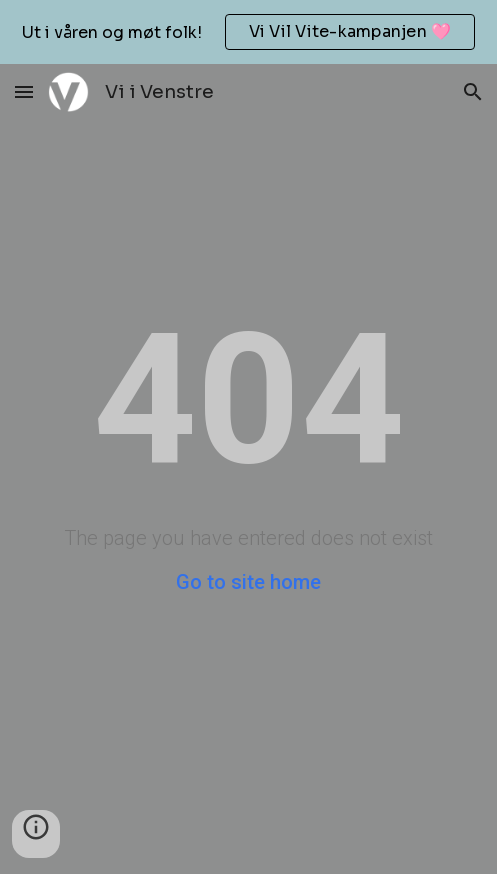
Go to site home (248, 582)
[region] (248, 32)
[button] (24, 91)
